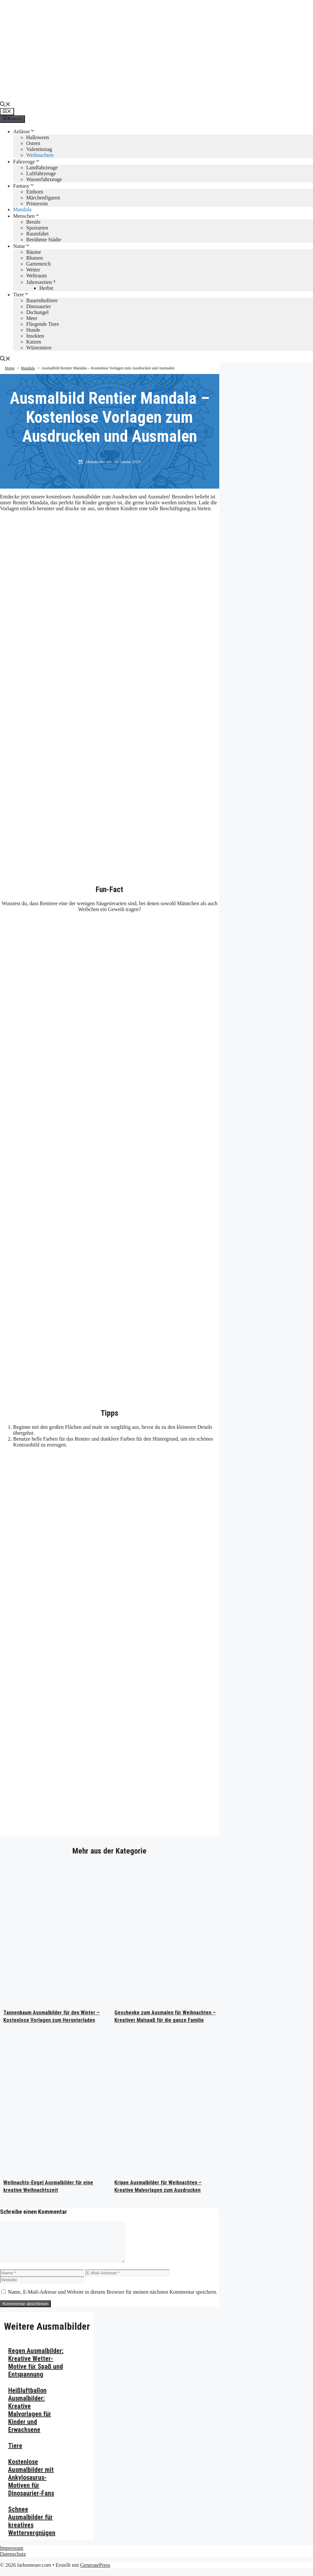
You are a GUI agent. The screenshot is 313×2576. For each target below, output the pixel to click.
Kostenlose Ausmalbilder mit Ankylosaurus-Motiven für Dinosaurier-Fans (31, 2485)
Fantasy (24, 186)
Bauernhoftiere (42, 300)
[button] (5, 105)
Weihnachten (39, 155)
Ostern (33, 143)
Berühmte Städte (43, 239)
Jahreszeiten (41, 282)
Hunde (33, 330)
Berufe (33, 222)
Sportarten (37, 228)
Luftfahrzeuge (41, 173)
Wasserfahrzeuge (44, 179)
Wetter (33, 269)
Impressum (11, 2556)
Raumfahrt (37, 233)
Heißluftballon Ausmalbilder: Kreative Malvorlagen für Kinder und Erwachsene (29, 2417)
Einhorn (34, 192)
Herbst (46, 288)
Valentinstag (39, 149)
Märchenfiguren (43, 197)
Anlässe (24, 131)
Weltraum (36, 275)
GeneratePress (95, 2573)
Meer (31, 318)
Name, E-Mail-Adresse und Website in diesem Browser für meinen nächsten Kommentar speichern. (112, 2300)
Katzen (33, 342)
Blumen (34, 258)
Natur (21, 246)
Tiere (21, 294)
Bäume (33, 252)
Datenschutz (13, 2562)
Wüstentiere (38, 347)
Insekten (35, 336)
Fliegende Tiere (42, 324)
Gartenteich (38, 264)
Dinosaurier (38, 306)
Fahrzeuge (26, 161)
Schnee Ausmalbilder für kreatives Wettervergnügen (31, 2529)
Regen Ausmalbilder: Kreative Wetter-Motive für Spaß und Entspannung (36, 2370)
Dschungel (37, 312)
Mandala (22, 209)
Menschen (26, 216)
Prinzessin (37, 203)
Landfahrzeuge (42, 167)
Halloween (37, 137)
